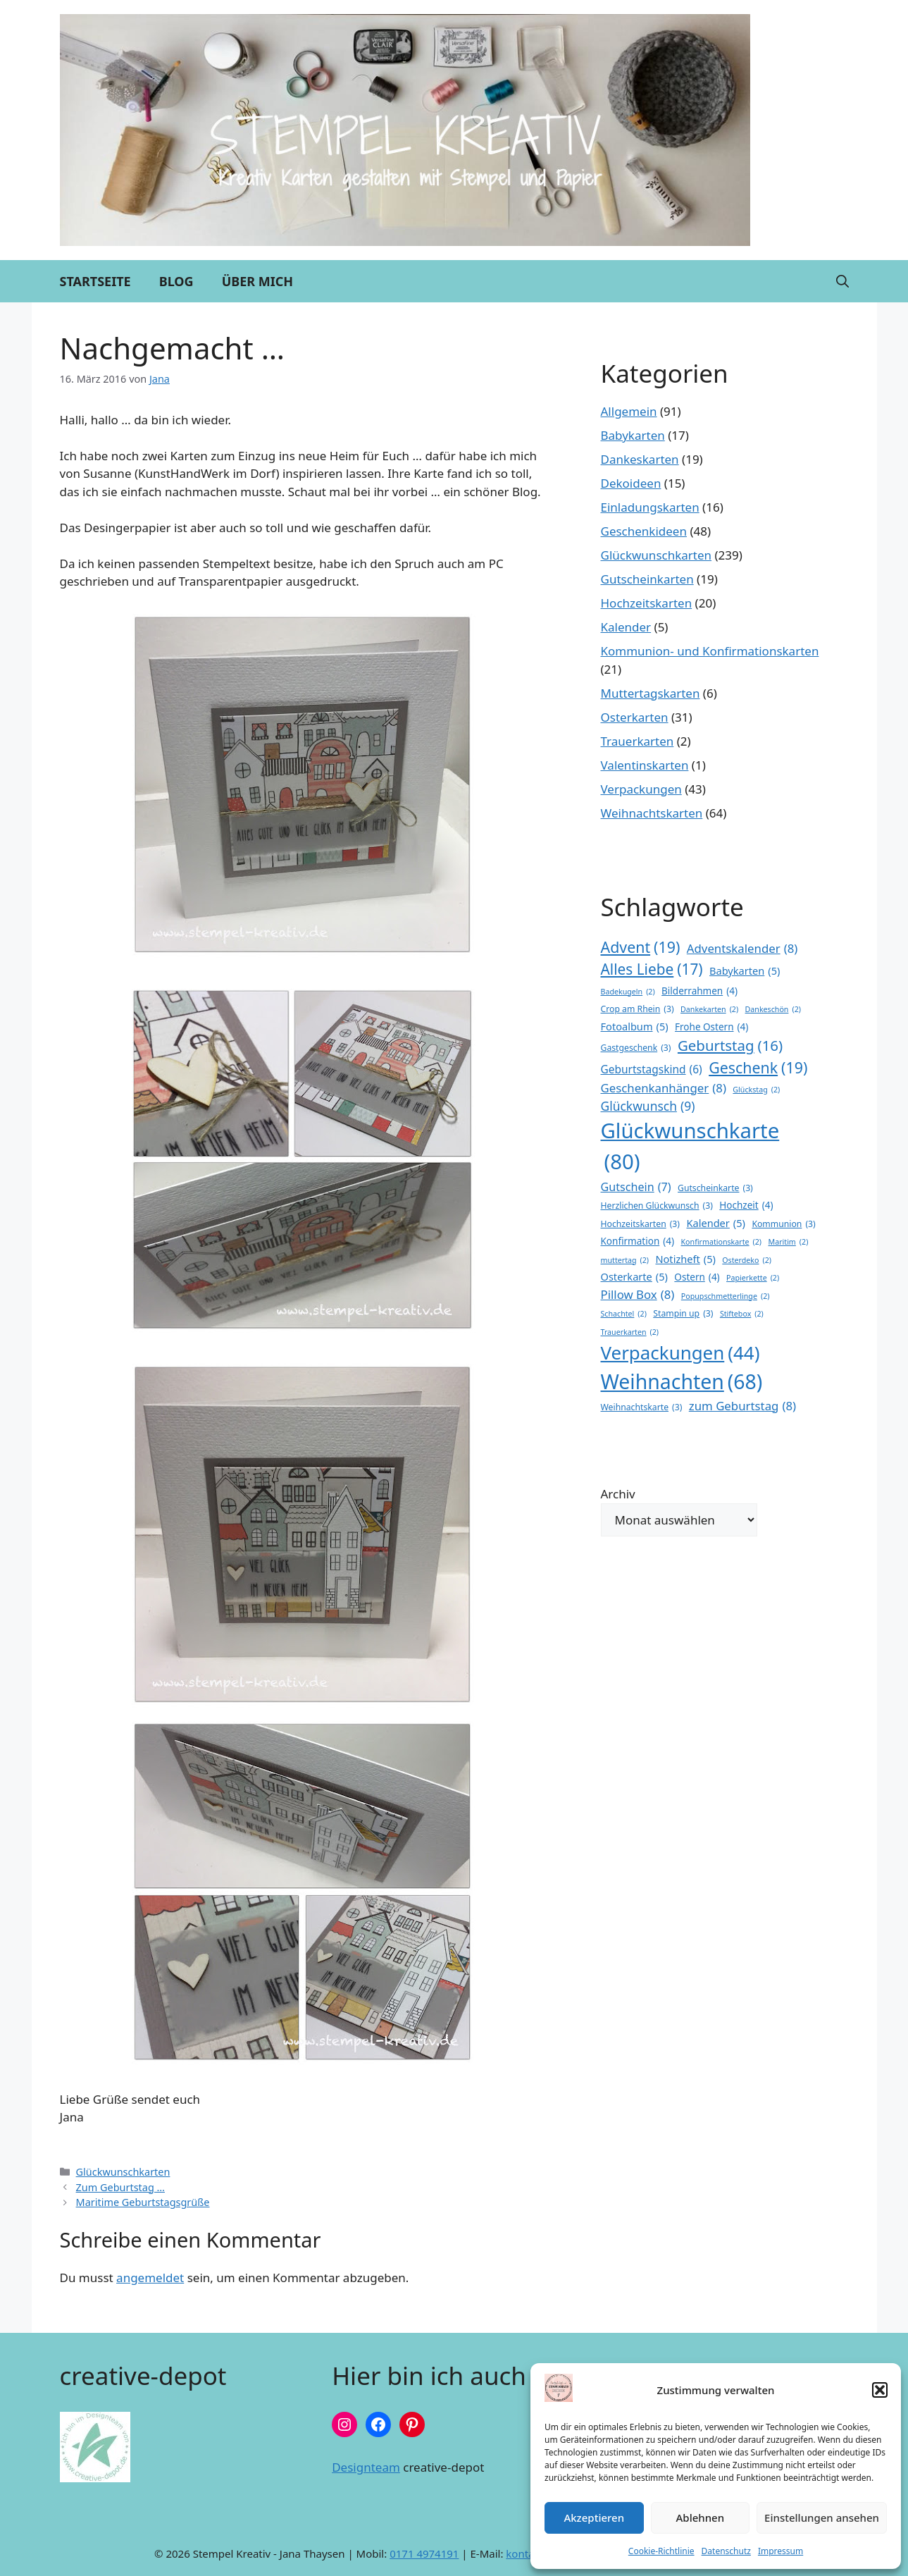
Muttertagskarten (650, 693)
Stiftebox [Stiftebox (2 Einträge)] (742, 1313)
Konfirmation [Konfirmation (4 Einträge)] (638, 1241)
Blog (176, 281)
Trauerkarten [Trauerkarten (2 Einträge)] (630, 1332)
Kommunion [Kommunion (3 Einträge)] (783, 1224)
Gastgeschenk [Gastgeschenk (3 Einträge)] (636, 1048)
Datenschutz (726, 2551)
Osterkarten (634, 717)
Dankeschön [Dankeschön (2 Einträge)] (773, 1009)
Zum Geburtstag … (120, 2187)
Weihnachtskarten (652, 813)
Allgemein (629, 411)
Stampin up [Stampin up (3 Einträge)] (683, 1313)
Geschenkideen (644, 531)
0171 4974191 (424, 2553)
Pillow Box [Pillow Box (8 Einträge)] (638, 1294)
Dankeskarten (640, 459)
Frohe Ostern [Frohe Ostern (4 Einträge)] (711, 1027)
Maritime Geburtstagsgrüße (143, 2202)
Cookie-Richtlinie (661, 2551)
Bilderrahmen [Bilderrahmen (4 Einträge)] (699, 991)
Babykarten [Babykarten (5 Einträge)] (744, 971)
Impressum (780, 2551)
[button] (880, 2390)
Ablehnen (700, 2517)
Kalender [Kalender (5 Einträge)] (715, 1223)
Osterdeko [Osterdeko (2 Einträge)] (746, 1260)
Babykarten (633, 435)
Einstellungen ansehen (821, 2517)
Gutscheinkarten (647, 579)
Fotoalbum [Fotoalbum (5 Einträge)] (634, 1027)
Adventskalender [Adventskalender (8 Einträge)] (742, 948)
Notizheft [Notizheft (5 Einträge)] (685, 1259)
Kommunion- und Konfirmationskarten (710, 651)
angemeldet (150, 2277)
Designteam (366, 2467)
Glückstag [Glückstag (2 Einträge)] (756, 1089)
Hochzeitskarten (646, 603)
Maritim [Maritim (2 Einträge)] (788, 1241)
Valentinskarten (645, 765)
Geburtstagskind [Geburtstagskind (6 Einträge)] (651, 1069)
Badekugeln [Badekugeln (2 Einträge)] (628, 991)
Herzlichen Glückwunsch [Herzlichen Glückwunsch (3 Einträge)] (657, 1206)
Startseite (95, 281)
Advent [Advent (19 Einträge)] (640, 947)
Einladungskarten (650, 507)
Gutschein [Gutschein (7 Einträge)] (636, 1186)
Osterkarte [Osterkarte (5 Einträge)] (634, 1277)
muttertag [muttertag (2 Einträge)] (625, 1260)
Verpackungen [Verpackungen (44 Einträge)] (680, 1353)
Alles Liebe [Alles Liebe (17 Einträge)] (652, 969)
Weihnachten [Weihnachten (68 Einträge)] (682, 1382)
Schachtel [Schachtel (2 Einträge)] (624, 1313)
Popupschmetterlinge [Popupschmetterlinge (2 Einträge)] (725, 1296)
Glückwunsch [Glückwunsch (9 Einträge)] (648, 1106)
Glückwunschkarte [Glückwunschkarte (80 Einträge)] (690, 1147)
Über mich (257, 281)
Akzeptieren (594, 2517)
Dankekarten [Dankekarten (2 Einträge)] (709, 1009)
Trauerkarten (637, 741)
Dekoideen (631, 483)
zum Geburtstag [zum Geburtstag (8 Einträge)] (742, 1406)
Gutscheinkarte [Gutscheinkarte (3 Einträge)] (715, 1188)
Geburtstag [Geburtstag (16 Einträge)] (730, 1045)
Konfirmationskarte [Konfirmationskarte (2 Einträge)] (721, 1241)
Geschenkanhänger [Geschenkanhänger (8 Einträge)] (663, 1088)
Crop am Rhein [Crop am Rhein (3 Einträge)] (637, 1009)
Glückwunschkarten (123, 2171)
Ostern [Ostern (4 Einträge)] (696, 1277)
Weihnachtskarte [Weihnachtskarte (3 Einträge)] (642, 1407)
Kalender (626, 627)
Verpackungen (641, 789)
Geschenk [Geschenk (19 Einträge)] (758, 1067)
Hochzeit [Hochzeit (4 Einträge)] (746, 1205)
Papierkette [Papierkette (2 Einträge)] (752, 1277)
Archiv (618, 1494)
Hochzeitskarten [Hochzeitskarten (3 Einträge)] (640, 1224)
